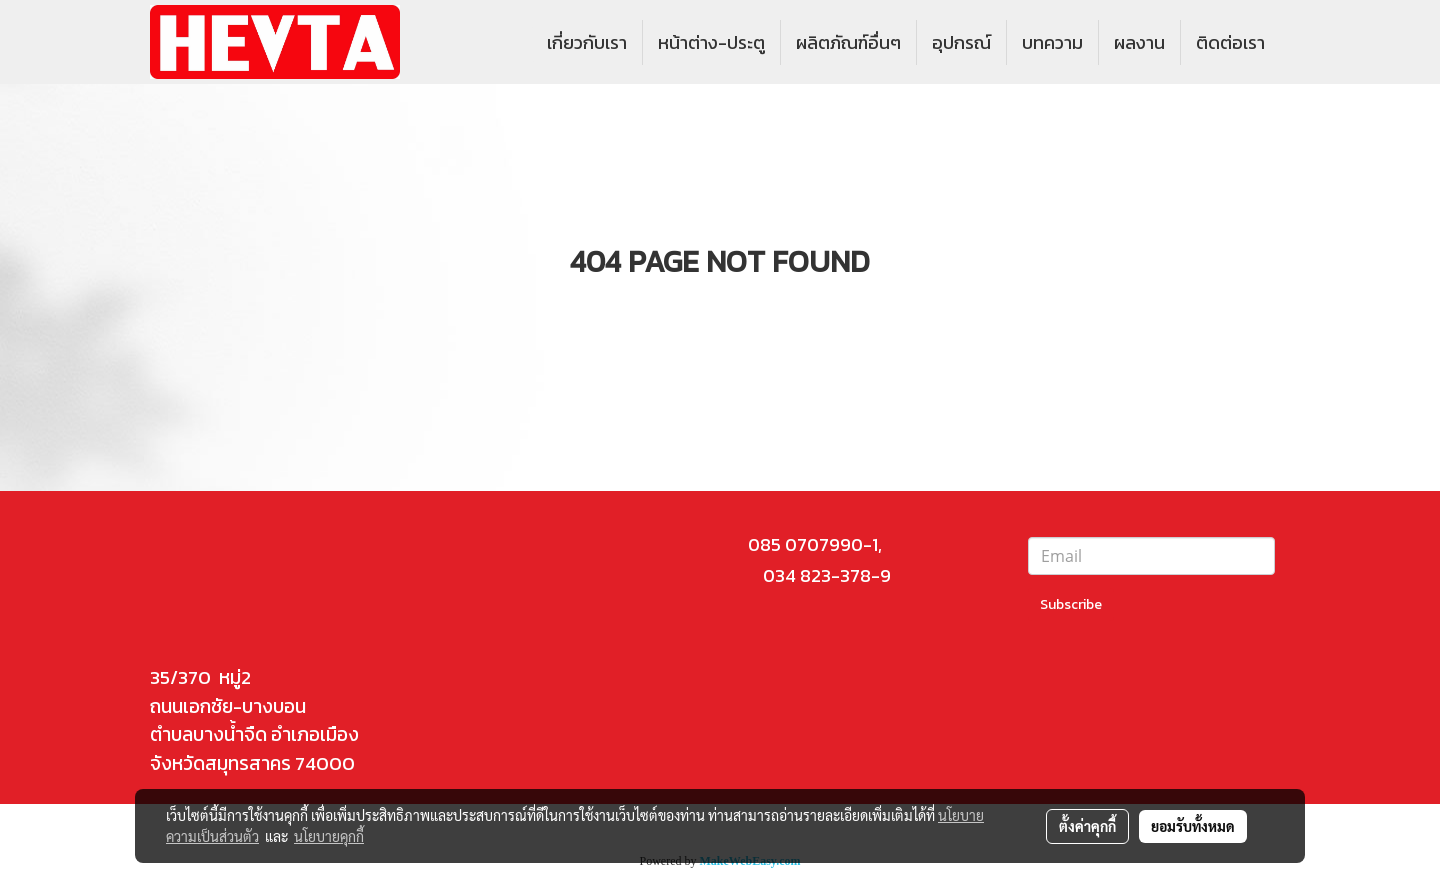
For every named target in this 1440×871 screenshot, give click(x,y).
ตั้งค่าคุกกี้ (1087, 826)
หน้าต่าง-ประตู (711, 42)
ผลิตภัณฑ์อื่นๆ (848, 42)
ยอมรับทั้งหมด (1193, 826)
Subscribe (1071, 604)
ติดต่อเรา (1230, 42)
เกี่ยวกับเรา (587, 42)
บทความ (1052, 42)
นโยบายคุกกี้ (329, 836)
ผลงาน (1139, 42)
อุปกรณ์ (961, 42)
